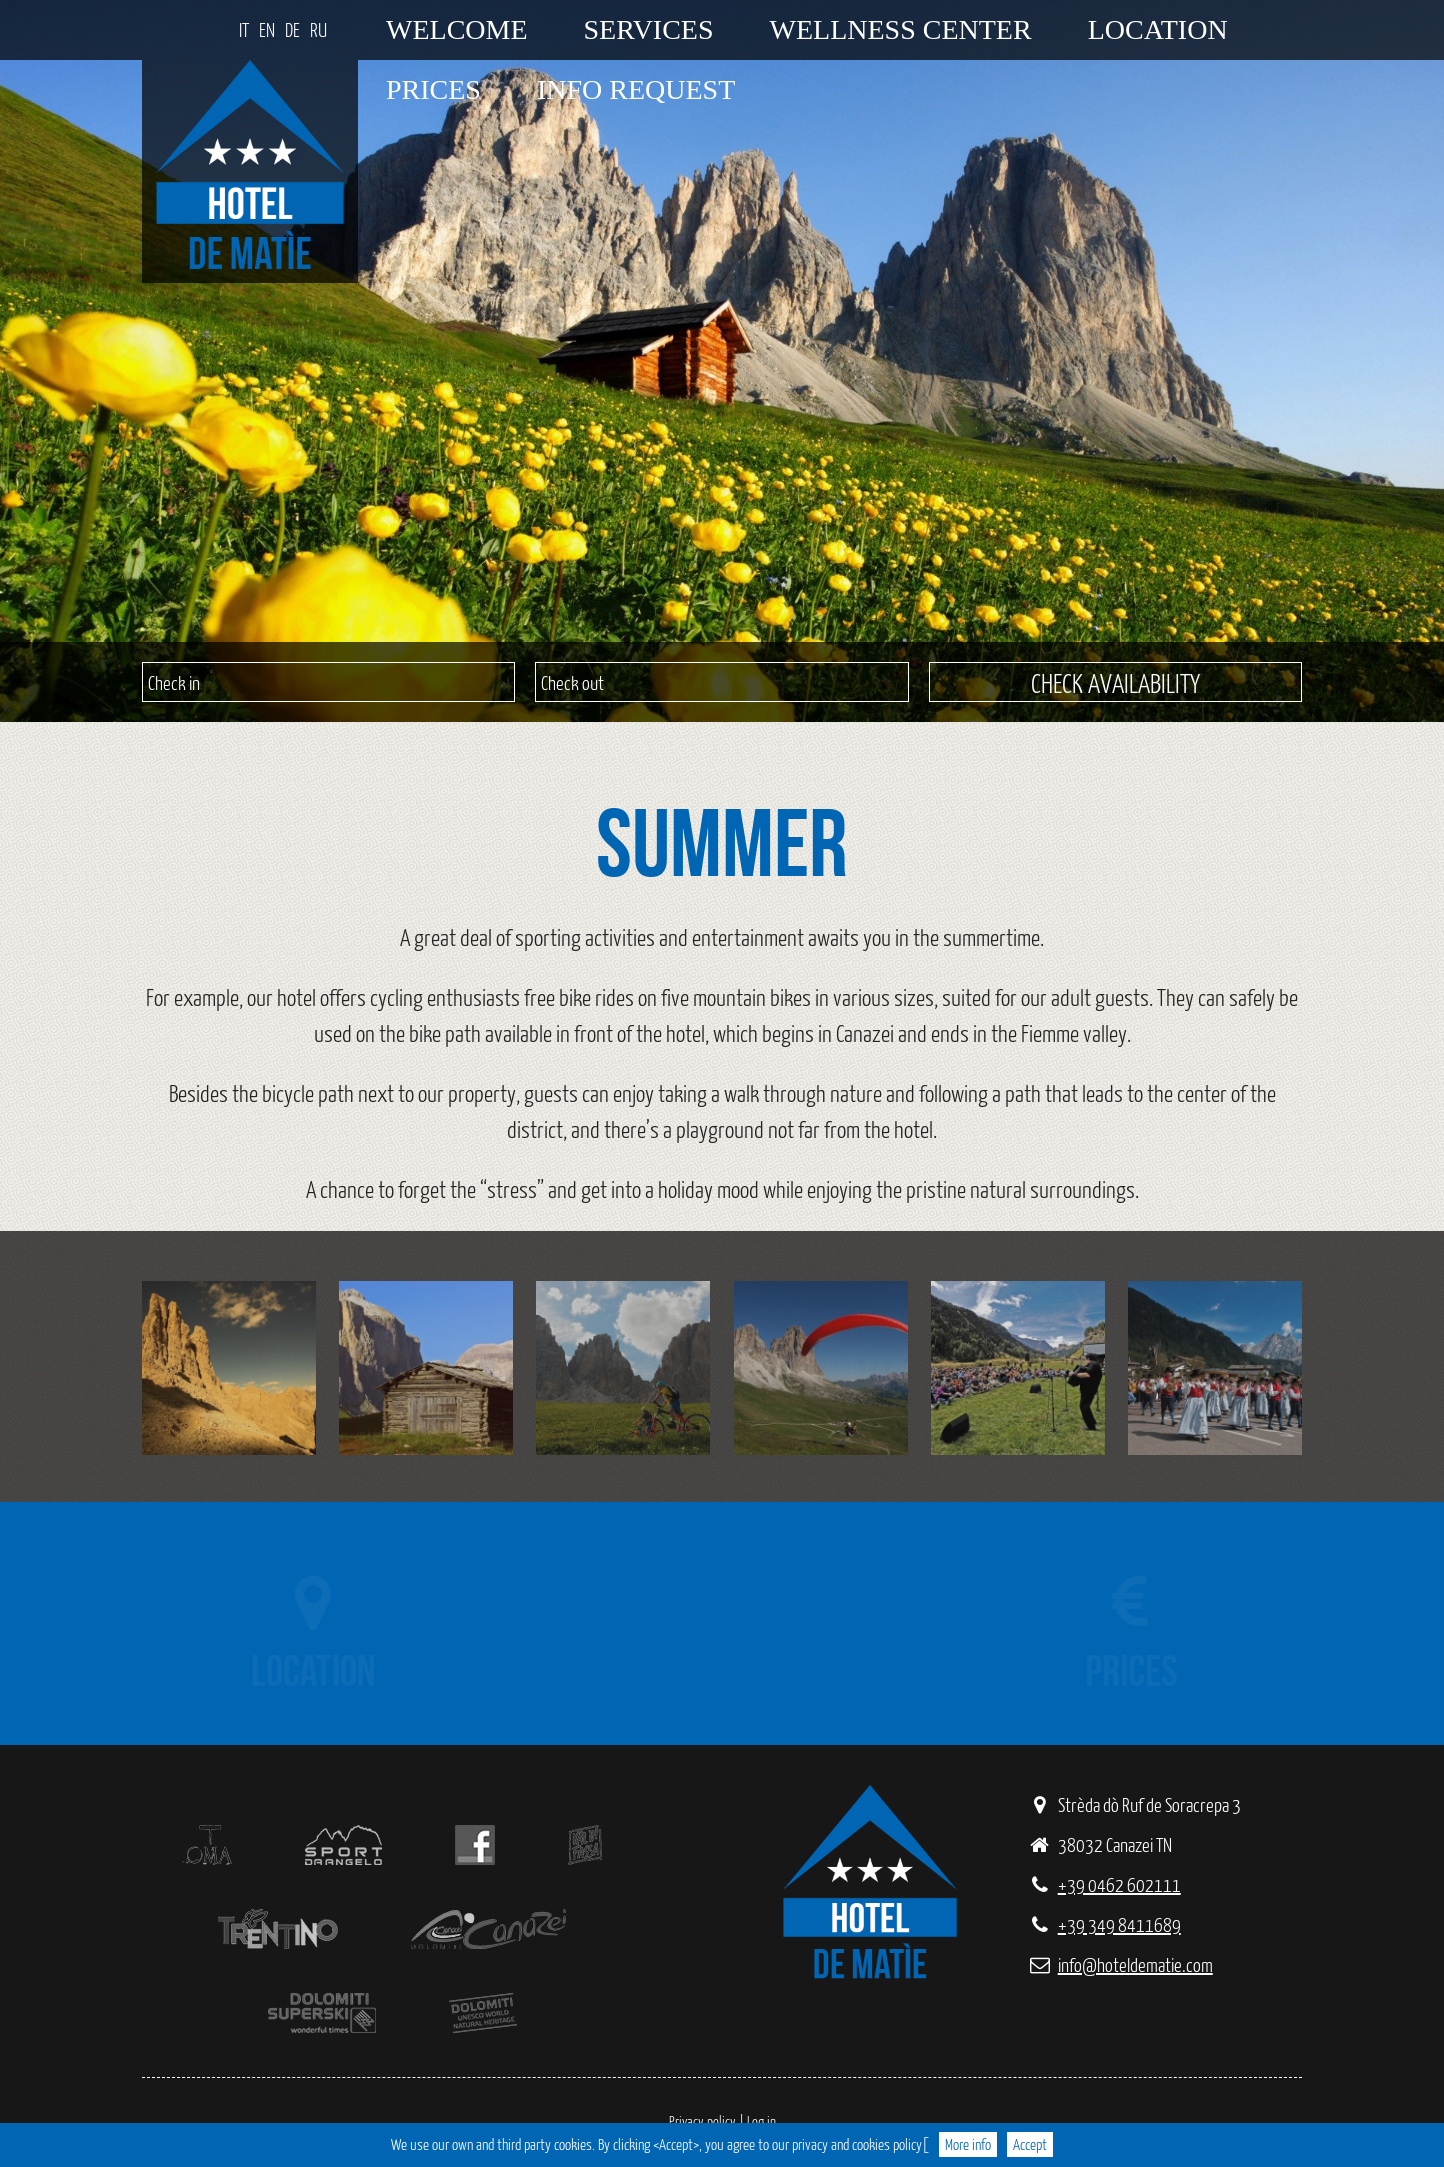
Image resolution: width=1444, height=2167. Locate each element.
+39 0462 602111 (1104, 1884)
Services (649, 29)
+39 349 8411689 (1104, 1924)
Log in (761, 2121)
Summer (712, 842)
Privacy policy (702, 2121)
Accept (1030, 2144)
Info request (636, 89)
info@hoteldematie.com (1120, 1964)
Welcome (457, 29)
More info (968, 2144)
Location (1158, 29)
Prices (433, 89)
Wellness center (901, 29)
